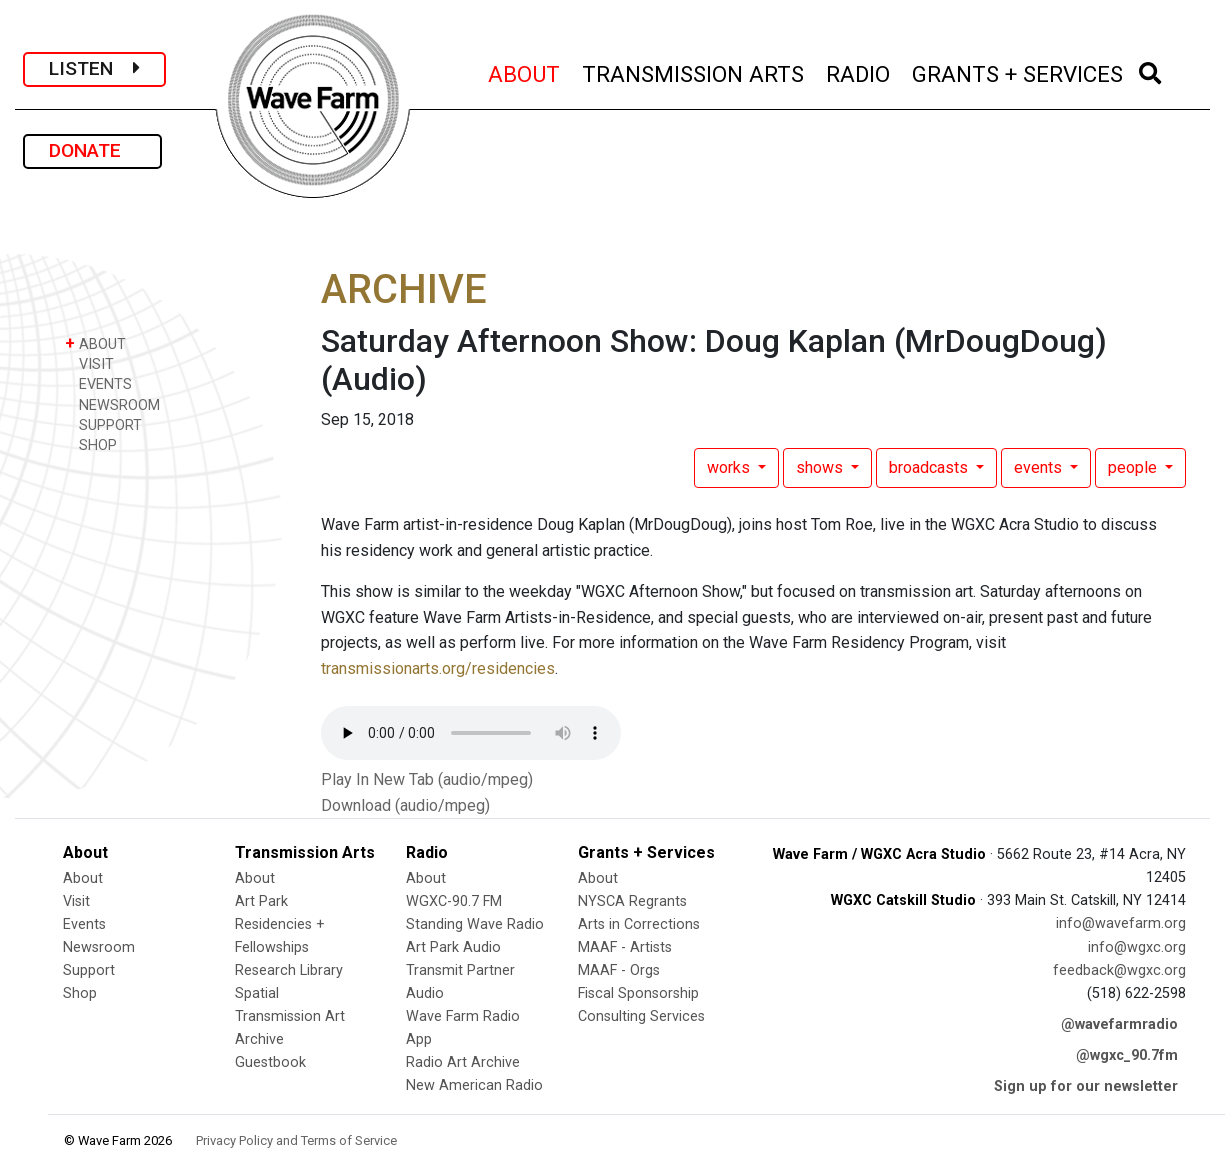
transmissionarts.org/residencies (438, 668)
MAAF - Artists (625, 947)
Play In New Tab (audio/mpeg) (427, 779)
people (1134, 467)
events (1040, 467)
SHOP (91, 444)
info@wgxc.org (1137, 947)
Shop (80, 993)
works (730, 467)
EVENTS (98, 383)
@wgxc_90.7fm (1127, 1055)
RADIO (859, 71)
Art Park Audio (453, 947)
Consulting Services (641, 1016)
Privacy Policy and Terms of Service (296, 1140)
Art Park (261, 901)
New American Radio (474, 1085)
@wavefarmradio (1119, 1024)
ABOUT (525, 71)
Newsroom (99, 947)
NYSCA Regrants (632, 901)
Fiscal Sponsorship (638, 993)
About (83, 878)
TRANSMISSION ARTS (694, 71)
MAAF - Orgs (619, 970)
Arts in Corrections (639, 924)
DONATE (92, 150)
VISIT (89, 363)
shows (821, 467)
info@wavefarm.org (1121, 923)
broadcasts (930, 467)
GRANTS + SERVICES (1018, 71)
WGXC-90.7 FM (454, 901)
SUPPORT (103, 424)
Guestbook (270, 1062)
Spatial (257, 993)
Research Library (289, 970)
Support (89, 970)
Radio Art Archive (463, 1062)
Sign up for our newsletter (1086, 1086)
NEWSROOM (112, 404)
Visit (76, 901)
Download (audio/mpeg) (405, 805)
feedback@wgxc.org (1119, 970)
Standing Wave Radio (475, 924)
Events (84, 924)
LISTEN (94, 68)
